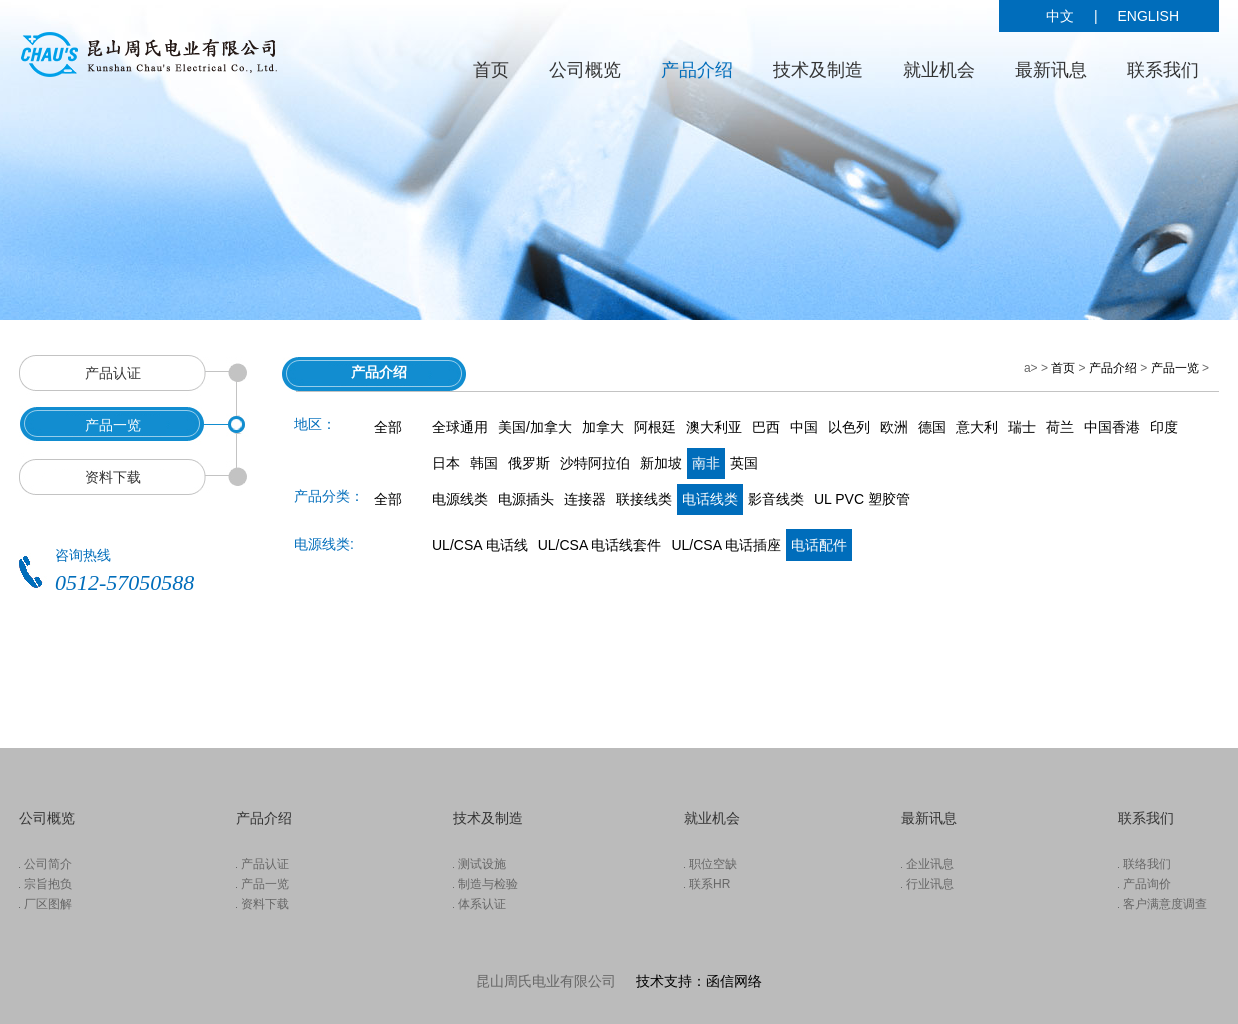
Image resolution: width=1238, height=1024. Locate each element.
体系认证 (482, 904)
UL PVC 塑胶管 (862, 499)
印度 (1164, 427)
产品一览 (1175, 368)
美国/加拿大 (535, 427)
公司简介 (48, 864)
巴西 (766, 427)
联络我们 (1147, 864)
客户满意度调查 (1165, 904)
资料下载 (265, 904)
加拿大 (603, 427)
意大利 (977, 427)
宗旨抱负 (48, 884)
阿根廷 (655, 427)
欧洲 (894, 427)
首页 (491, 70)
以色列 (849, 427)
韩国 (484, 463)
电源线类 (460, 499)
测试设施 (482, 864)
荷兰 (1060, 427)
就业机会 (939, 70)
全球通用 (460, 427)
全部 (388, 427)
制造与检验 (488, 884)
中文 (1060, 16)
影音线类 (776, 499)
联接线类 (644, 499)
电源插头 (526, 499)
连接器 (585, 499)
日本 (446, 463)
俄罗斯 (529, 463)
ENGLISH (1148, 16)
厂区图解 (48, 904)
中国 (804, 427)
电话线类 (710, 499)
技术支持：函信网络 (699, 981)
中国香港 (1112, 427)
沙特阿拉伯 (595, 463)
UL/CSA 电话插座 (726, 545)
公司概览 (585, 70)
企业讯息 (930, 864)
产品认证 (265, 864)
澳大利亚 (714, 427)
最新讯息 (1051, 70)
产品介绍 (697, 70)
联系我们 (1163, 70)
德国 (932, 427)
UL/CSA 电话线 (480, 545)
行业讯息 (930, 884)
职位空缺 (713, 864)
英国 (744, 463)
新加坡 (661, 463)
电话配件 (819, 545)
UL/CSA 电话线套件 (600, 545)
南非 (706, 463)
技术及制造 (818, 70)
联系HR (709, 884)
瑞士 (1022, 427)
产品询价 (1147, 884)
